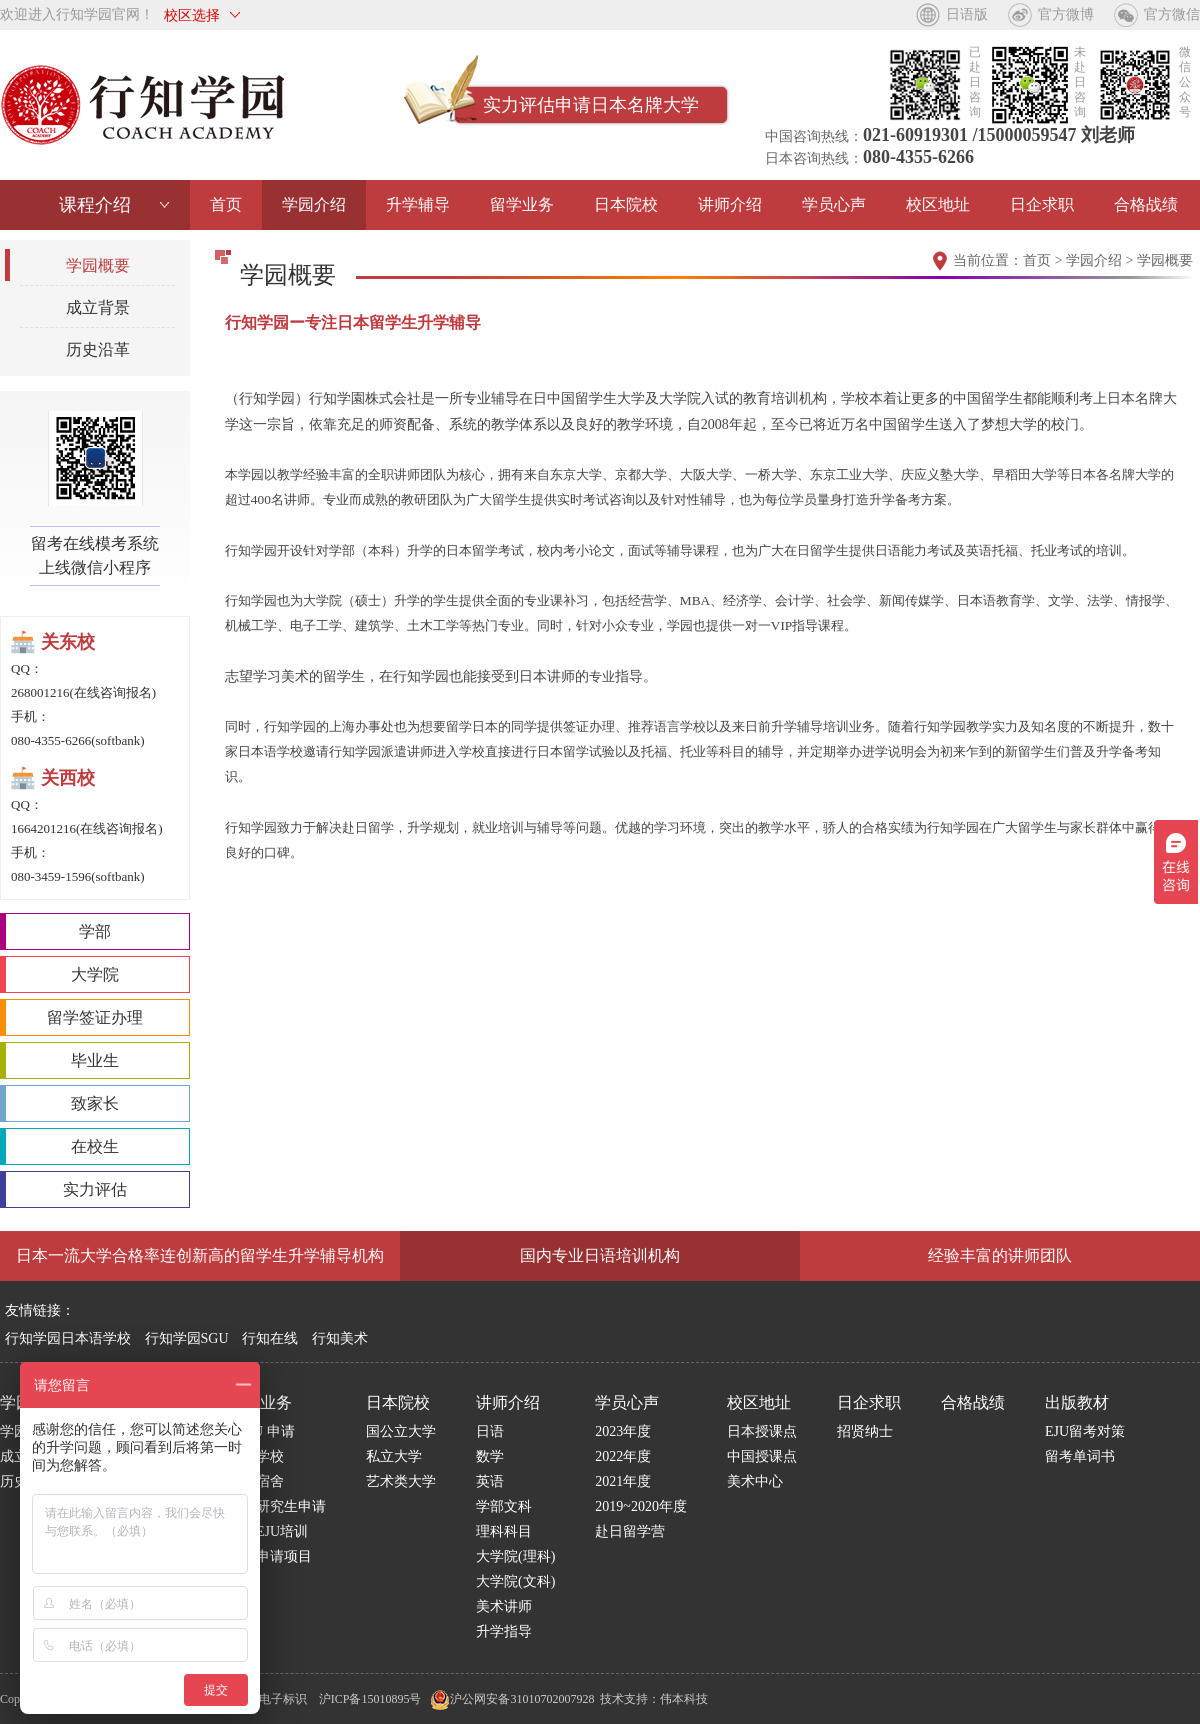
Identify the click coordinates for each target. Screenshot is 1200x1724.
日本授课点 (762, 1431)
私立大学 (394, 1456)
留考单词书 (1080, 1456)
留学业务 (522, 204)
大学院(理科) (515, 1556)
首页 (226, 204)
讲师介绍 (730, 204)
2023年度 (623, 1431)
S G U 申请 (261, 1431)
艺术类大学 (401, 1481)
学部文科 (504, 1506)
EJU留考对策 (1085, 1431)
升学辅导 (418, 204)
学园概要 (98, 265)
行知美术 (340, 1338)
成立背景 (98, 307)
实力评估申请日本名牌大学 (591, 105)
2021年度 (623, 1481)
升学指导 (504, 1631)
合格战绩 (1146, 204)
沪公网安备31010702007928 (512, 1699)
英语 (490, 1481)
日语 (490, 1431)
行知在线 (270, 1338)
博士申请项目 (270, 1556)
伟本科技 (684, 1699)
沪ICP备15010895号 (370, 1699)
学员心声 (834, 204)
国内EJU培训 (268, 1531)
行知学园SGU (187, 1338)
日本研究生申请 (277, 1506)
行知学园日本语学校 (68, 1338)
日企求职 (1042, 204)
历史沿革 (98, 349)
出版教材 (1077, 1402)
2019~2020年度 (641, 1506)
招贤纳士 (865, 1431)
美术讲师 (504, 1606)
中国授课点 (762, 1456)
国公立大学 (401, 1431)
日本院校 (626, 204)
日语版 (967, 14)
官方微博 (1066, 14)
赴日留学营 (630, 1531)
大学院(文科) (515, 1581)
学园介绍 (314, 204)
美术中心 (755, 1481)
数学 (490, 1456)
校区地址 (938, 204)
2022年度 (623, 1456)
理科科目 (504, 1531)
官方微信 (1172, 14)
